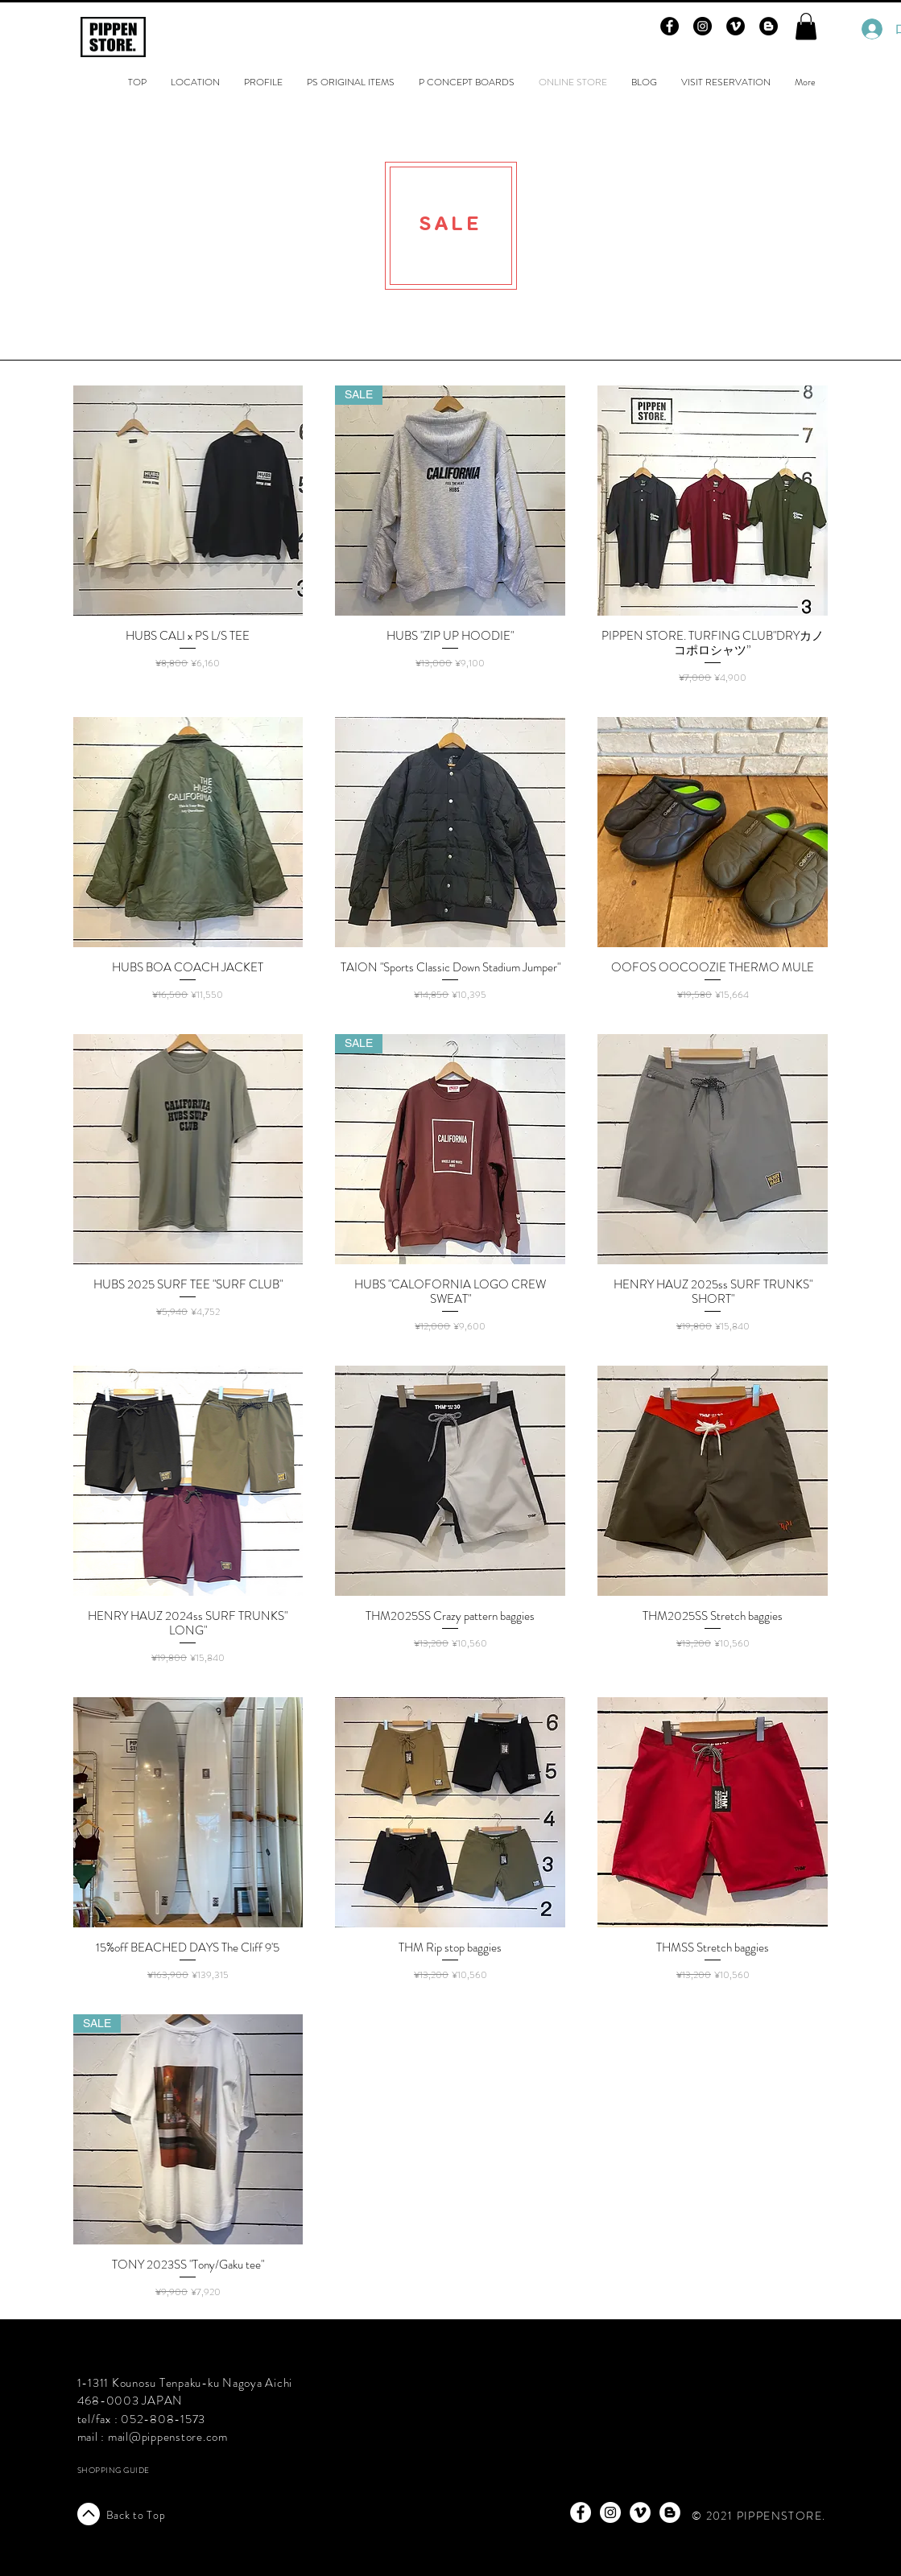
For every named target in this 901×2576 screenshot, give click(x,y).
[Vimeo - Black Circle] (735, 26)
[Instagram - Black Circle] (702, 26)
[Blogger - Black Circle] (768, 26)
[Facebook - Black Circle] (669, 26)
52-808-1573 (167, 2419)
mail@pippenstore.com (168, 2437)
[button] (806, 26)
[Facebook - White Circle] (580, 2512)
